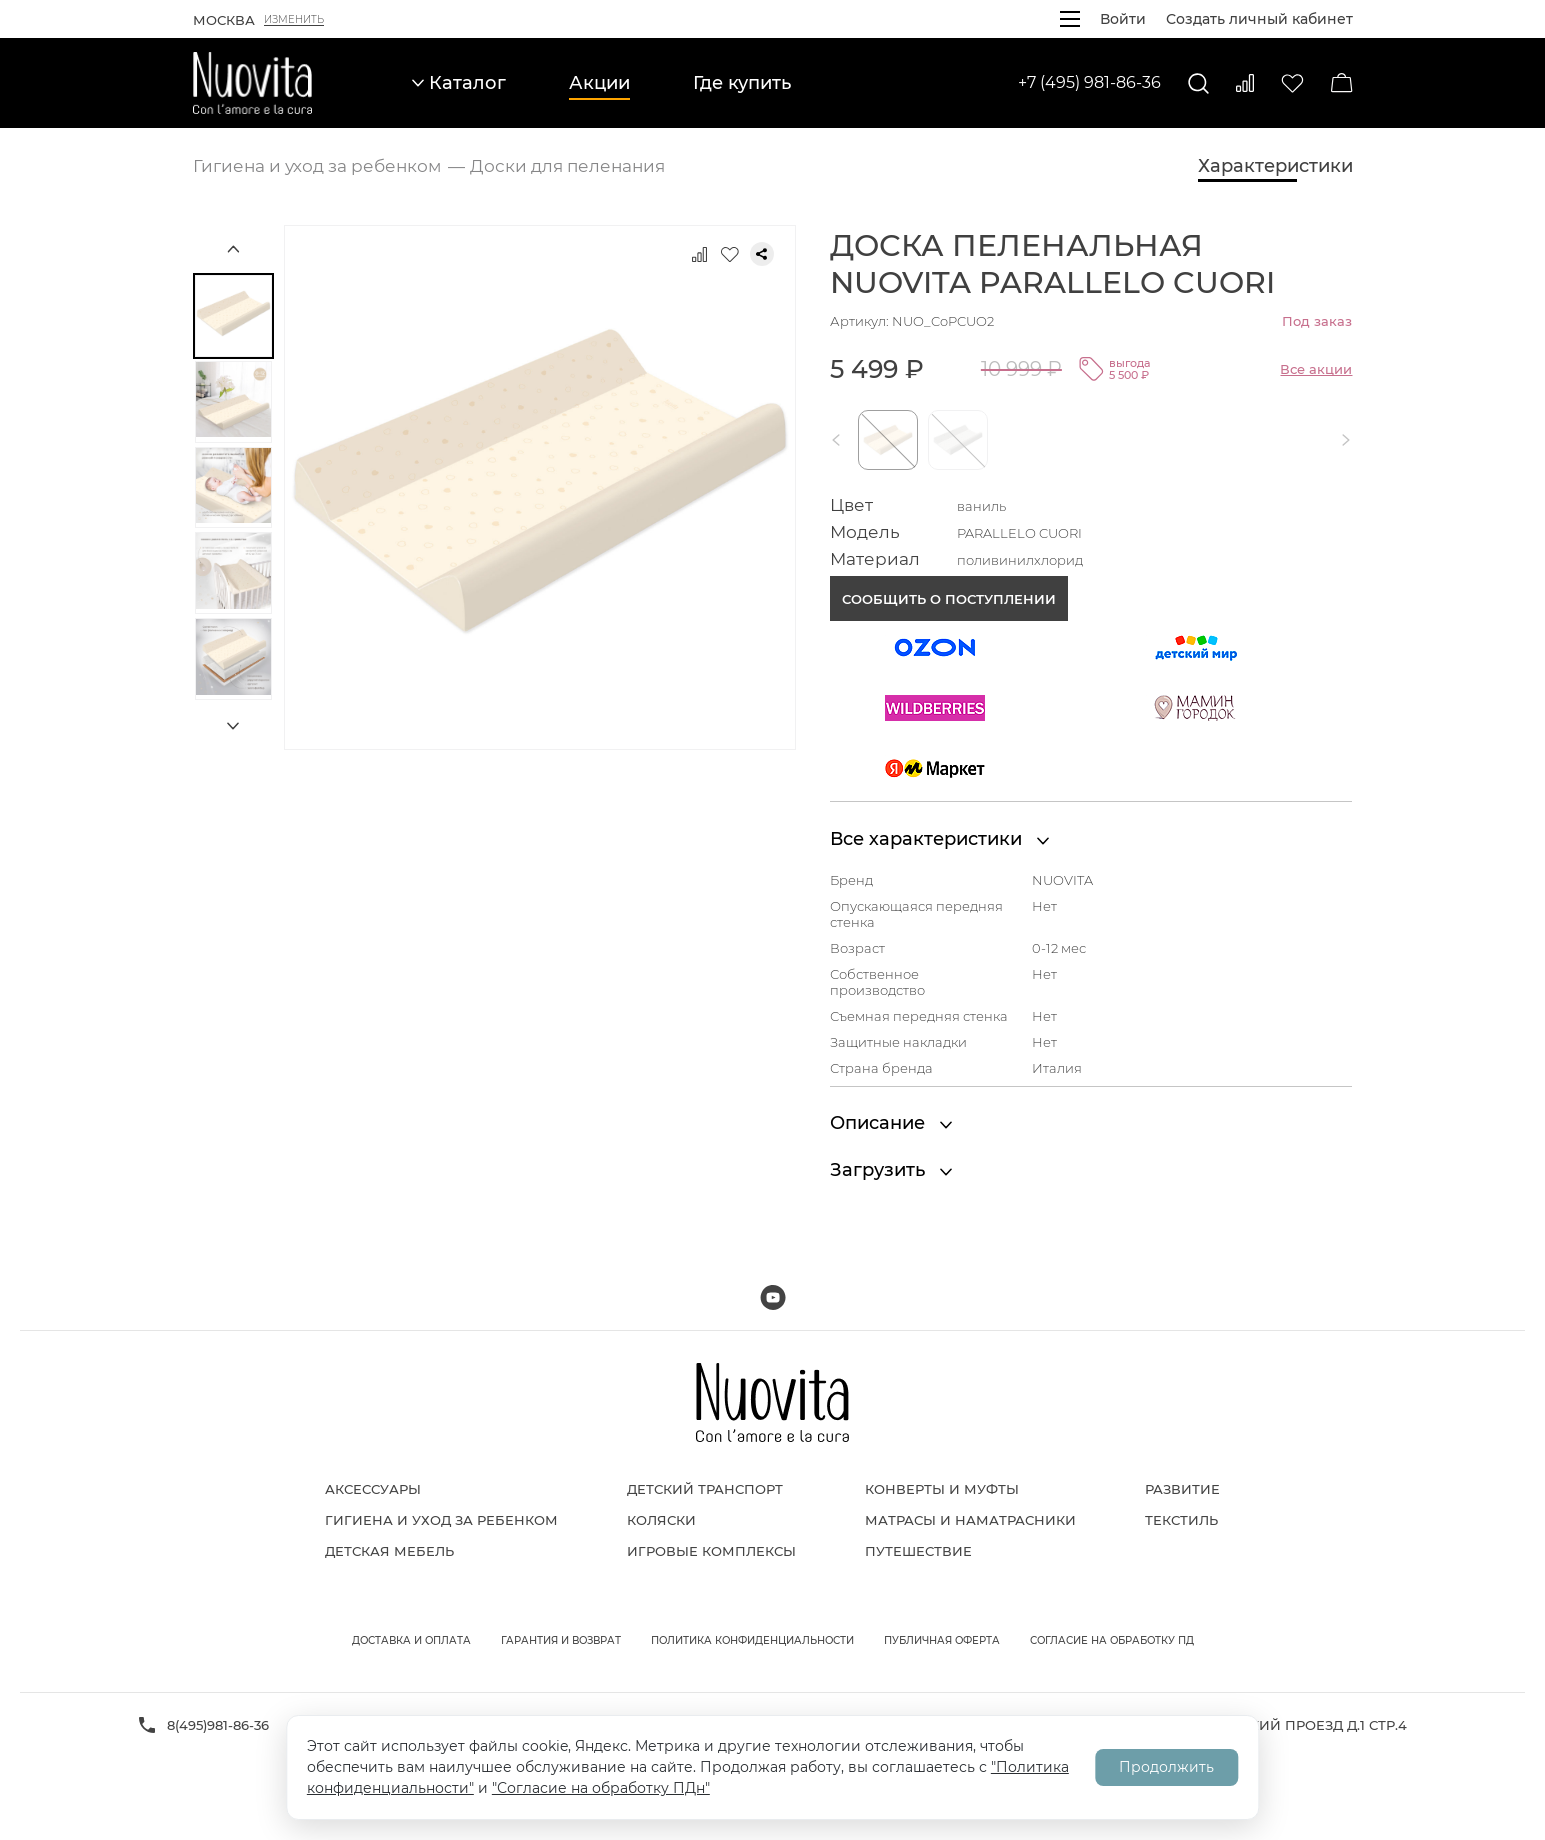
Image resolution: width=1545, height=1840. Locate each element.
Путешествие (918, 1551)
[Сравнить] (1245, 83)
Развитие (1182, 1489)
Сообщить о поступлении (949, 599)
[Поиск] (1198, 83)
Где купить (742, 83)
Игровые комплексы (711, 1551)
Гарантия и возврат (561, 1640)
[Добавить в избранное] (730, 254)
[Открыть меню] (1070, 19)
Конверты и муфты (942, 1489)
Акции (599, 83)
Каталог (459, 83)
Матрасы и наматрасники (970, 1520)
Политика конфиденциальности (752, 1640)
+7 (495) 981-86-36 (1089, 82)
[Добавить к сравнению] (700, 254)
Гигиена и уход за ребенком (441, 1520)
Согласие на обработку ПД (1112, 1640)
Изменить (294, 20)
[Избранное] (1292, 83)
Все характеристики (939, 839)
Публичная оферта (942, 1640)
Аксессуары (373, 1489)
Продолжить (1166, 1767)
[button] (840, 440)
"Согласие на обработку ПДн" (601, 1788)
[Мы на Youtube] (773, 1297)
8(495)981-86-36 (218, 1725)
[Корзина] (1342, 83)
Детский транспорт (705, 1489)
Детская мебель (389, 1551)
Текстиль (1181, 1520)
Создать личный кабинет (1259, 19)
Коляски (661, 1520)
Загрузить (891, 1170)
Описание (891, 1123)
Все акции (1316, 369)
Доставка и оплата (411, 1640)
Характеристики (1275, 166)
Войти (1123, 19)
